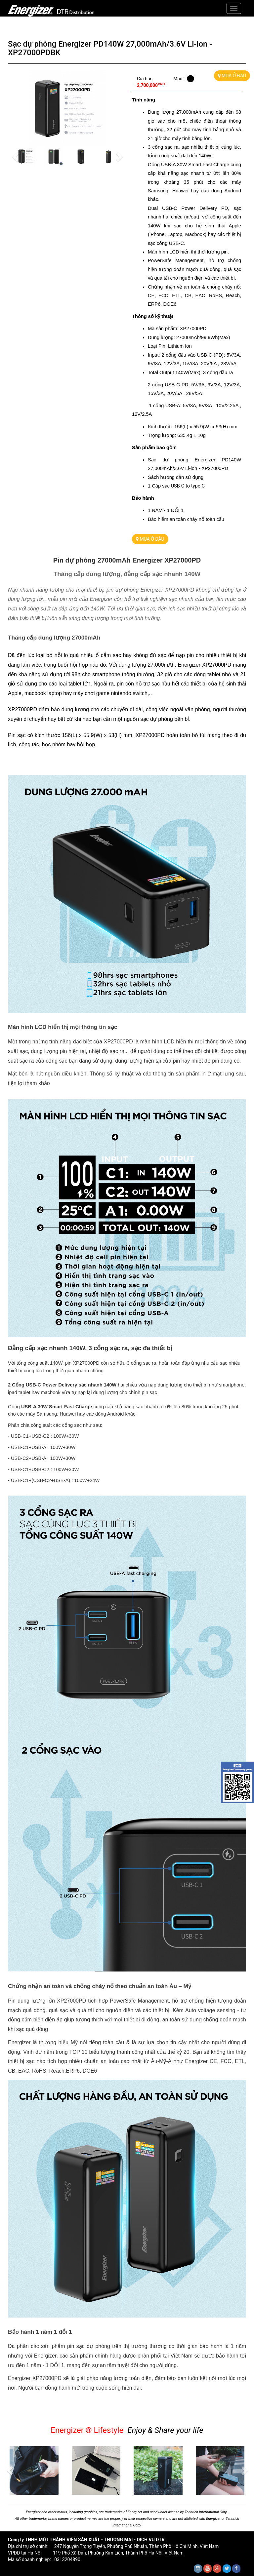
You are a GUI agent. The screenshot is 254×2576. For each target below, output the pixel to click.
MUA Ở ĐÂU (232, 75)
